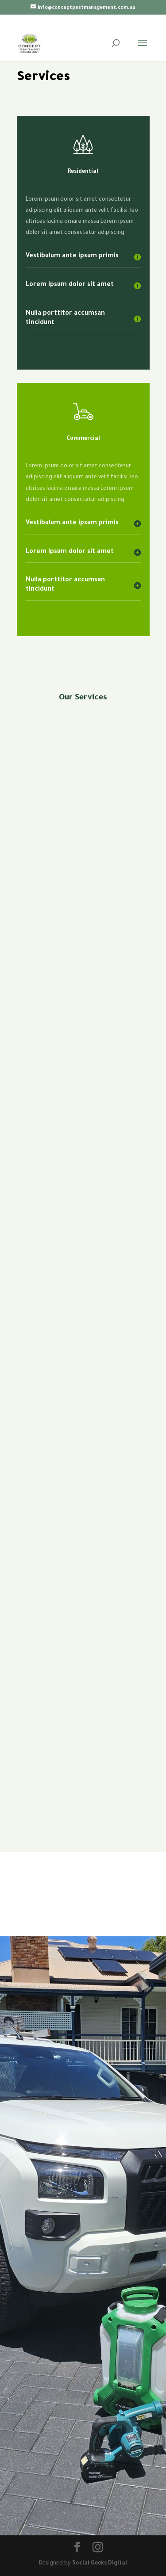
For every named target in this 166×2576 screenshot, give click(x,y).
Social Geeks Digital (99, 2564)
